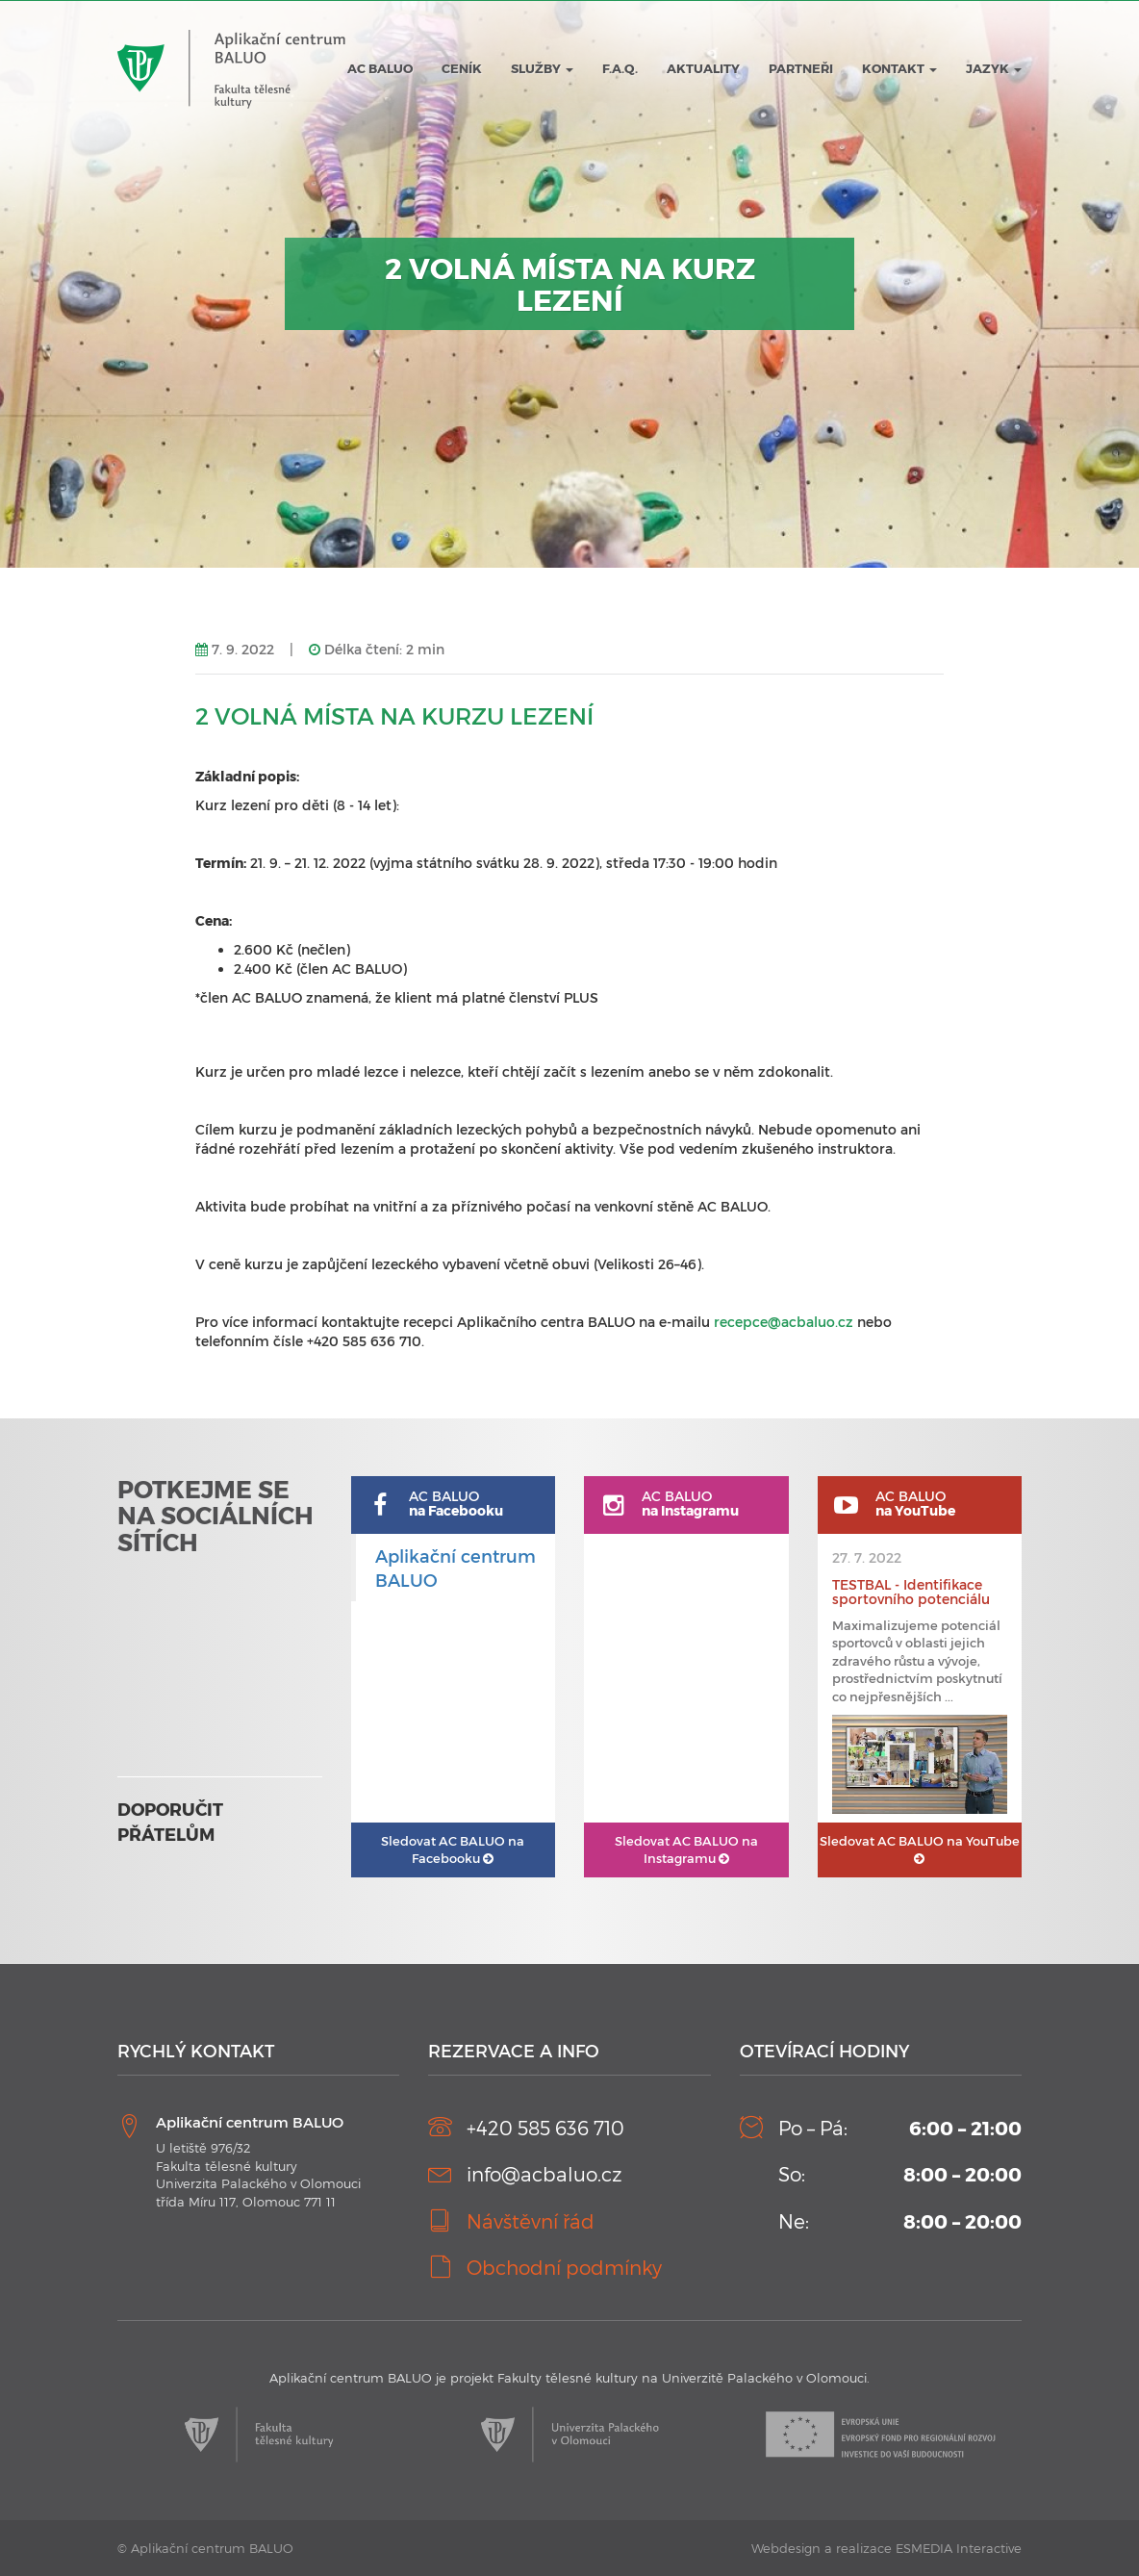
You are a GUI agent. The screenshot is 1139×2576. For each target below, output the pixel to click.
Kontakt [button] (899, 68)
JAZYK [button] (994, 68)
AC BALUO (380, 68)
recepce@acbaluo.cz (783, 1322)
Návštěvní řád (531, 2220)
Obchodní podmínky (564, 2267)
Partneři (801, 68)
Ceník (462, 68)
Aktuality (703, 68)
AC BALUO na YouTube (920, 1849)
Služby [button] (542, 68)
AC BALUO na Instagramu (686, 1850)
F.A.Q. (620, 68)
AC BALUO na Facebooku (452, 1850)
